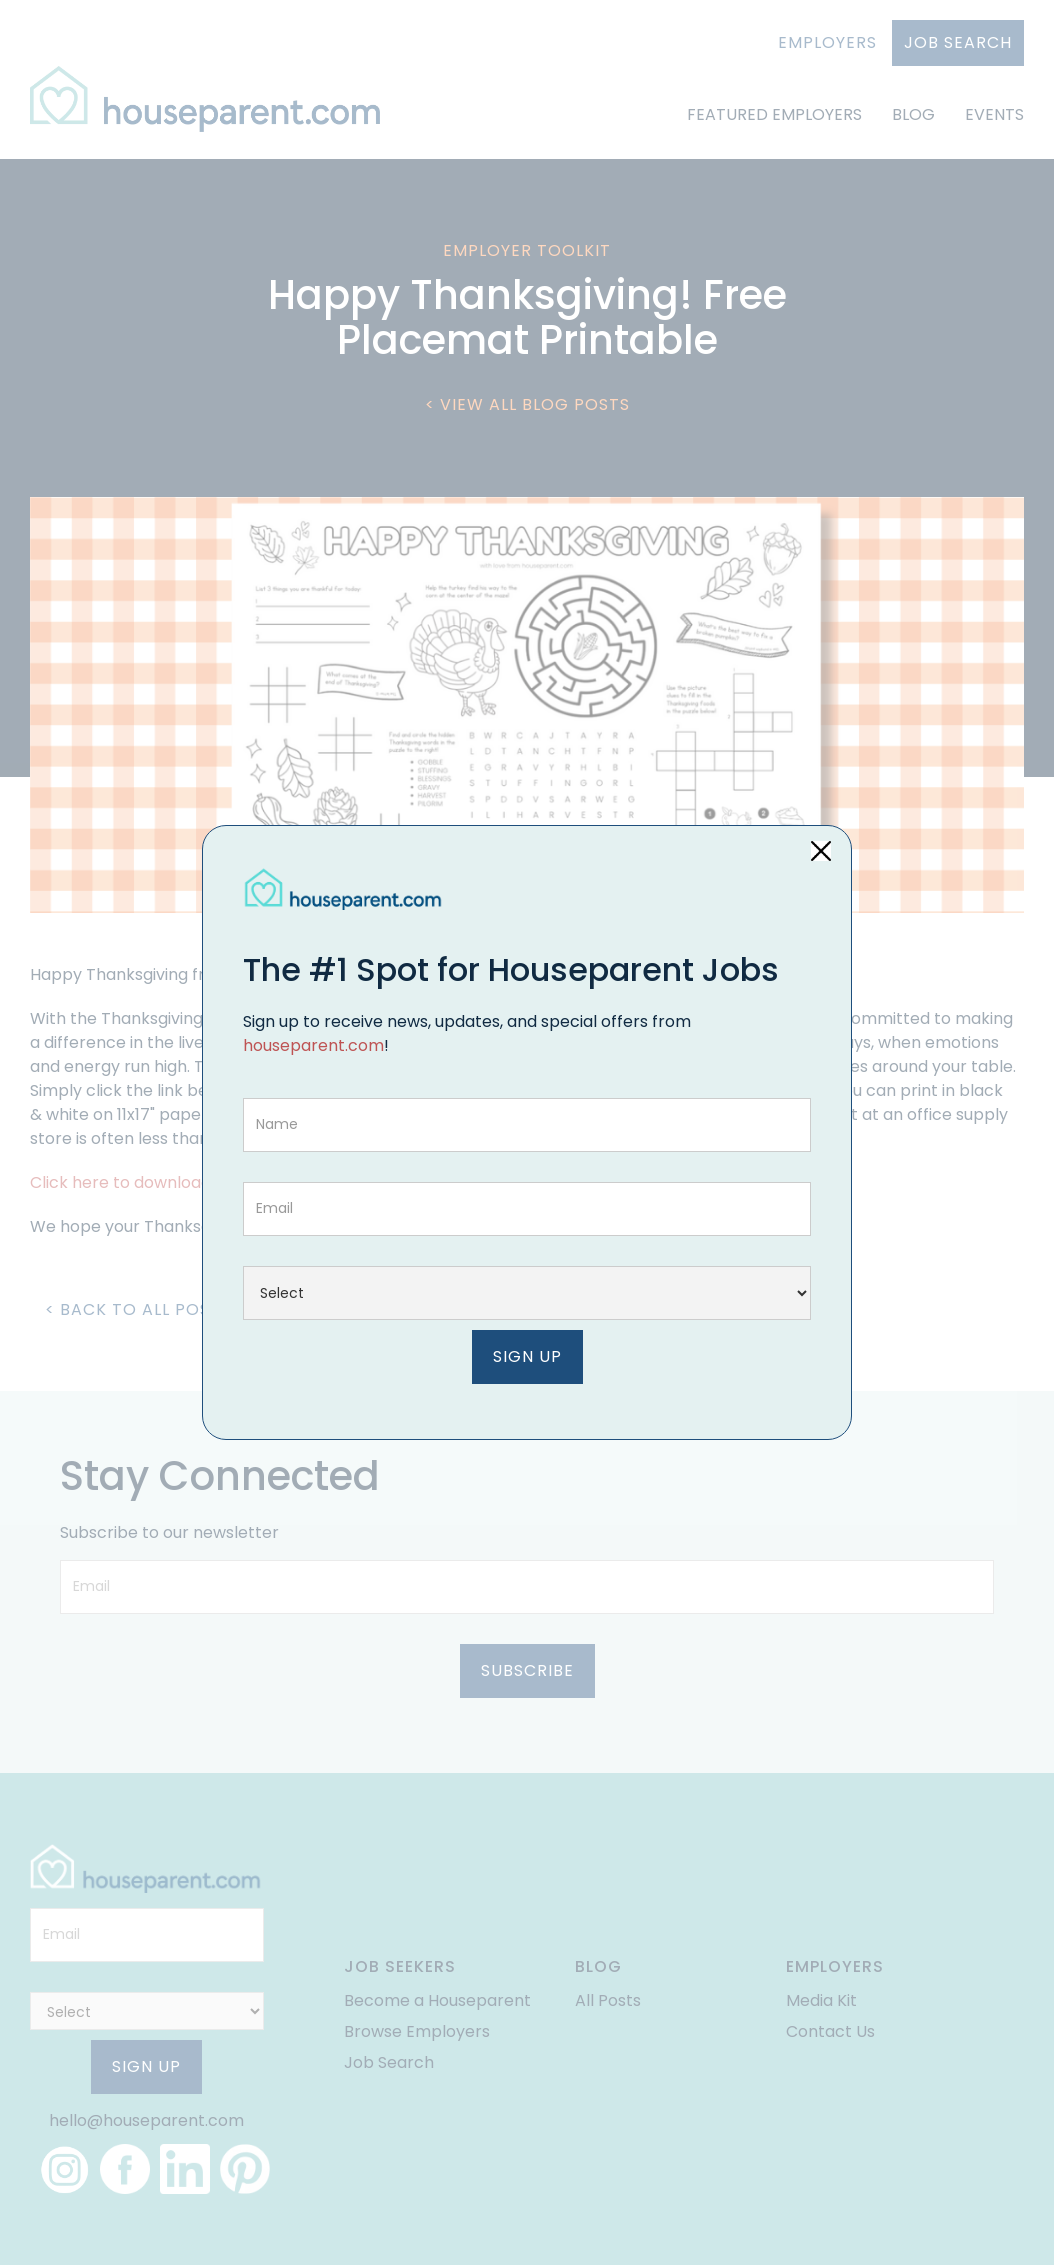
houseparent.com (313, 1045)
